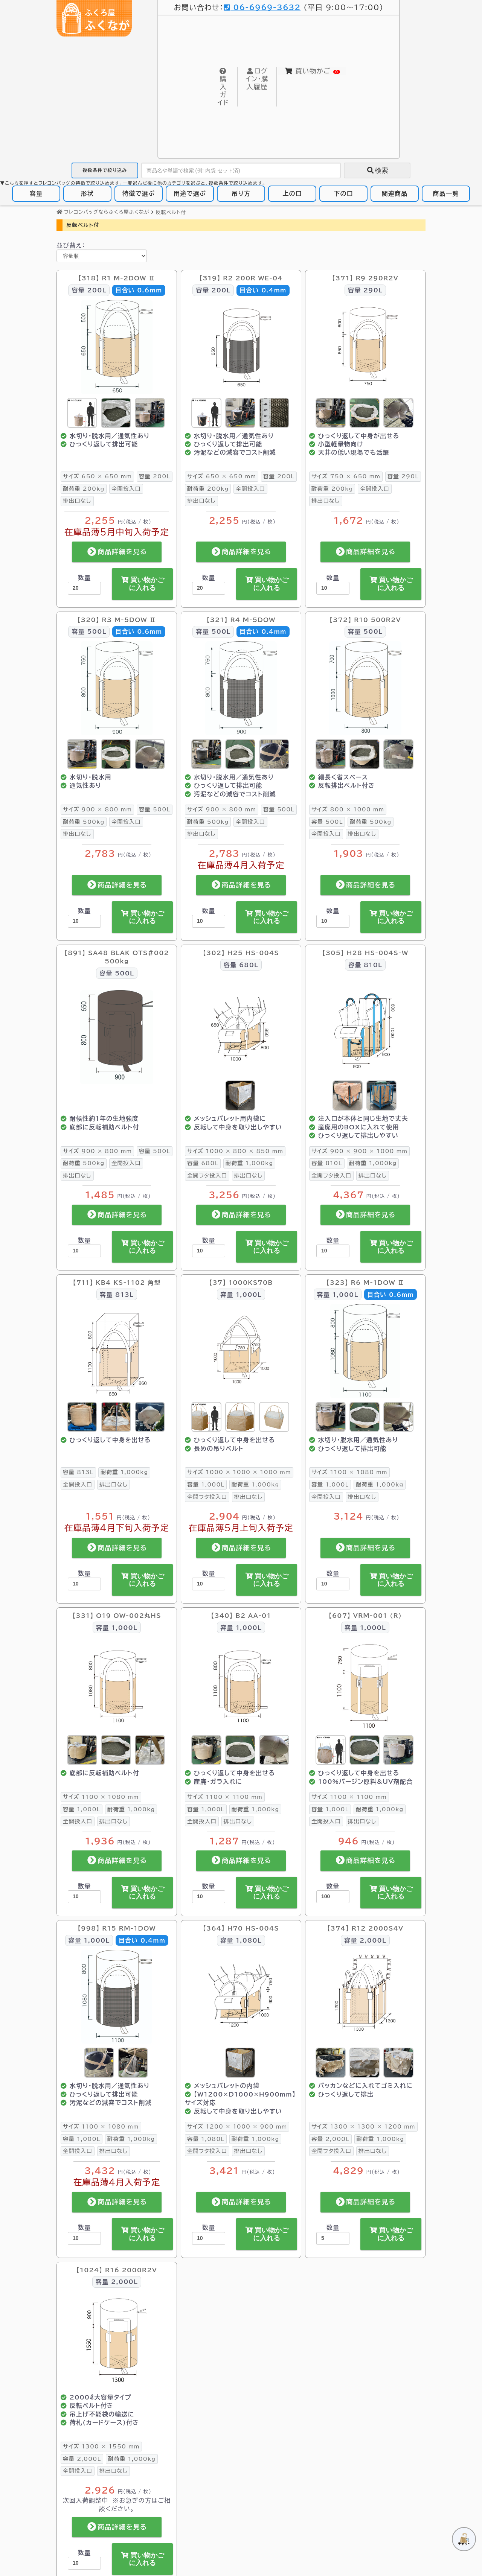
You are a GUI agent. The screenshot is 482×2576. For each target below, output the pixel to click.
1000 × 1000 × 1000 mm (239, 1472)
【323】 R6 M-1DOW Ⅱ (365, 1283)
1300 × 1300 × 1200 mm (363, 2126)
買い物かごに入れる (142, 583)
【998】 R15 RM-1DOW (117, 1928)
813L (78, 1472)
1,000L (205, 1484)
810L (326, 1163)
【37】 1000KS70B (241, 1283)
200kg (83, 488)
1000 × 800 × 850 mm (235, 1151)
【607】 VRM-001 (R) (365, 1616)
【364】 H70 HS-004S (241, 1928)
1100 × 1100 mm (224, 1797)
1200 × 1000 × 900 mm (237, 2126)
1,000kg (249, 1163)
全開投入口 (126, 488)
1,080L (205, 2139)
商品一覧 (446, 193)
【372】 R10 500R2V (365, 620)
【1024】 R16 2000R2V (116, 2270)
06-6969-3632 (262, 7)
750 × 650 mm (345, 476)
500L (154, 809)
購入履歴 (257, 79)
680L (202, 1163)
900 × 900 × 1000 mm (359, 1151)
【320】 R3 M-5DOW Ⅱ (117, 620)
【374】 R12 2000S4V (365, 1928)
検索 (377, 170)
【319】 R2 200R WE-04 (240, 278)
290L (403, 476)
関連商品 (395, 193)
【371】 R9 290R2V (365, 278)
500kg (83, 822)
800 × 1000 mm (347, 809)
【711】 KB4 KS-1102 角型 (116, 1283)
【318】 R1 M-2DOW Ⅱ (117, 278)
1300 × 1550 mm (101, 2446)
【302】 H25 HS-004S (241, 953)
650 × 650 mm (97, 476)
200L (154, 476)
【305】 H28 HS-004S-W (365, 953)
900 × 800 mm (97, 809)
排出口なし (77, 501)
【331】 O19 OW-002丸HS (116, 1616)
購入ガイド (223, 87)
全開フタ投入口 (207, 1175)
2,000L (330, 2139)
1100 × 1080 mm (349, 1472)
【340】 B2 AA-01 (241, 1616)
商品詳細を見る (117, 551)
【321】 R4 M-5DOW (240, 620)
